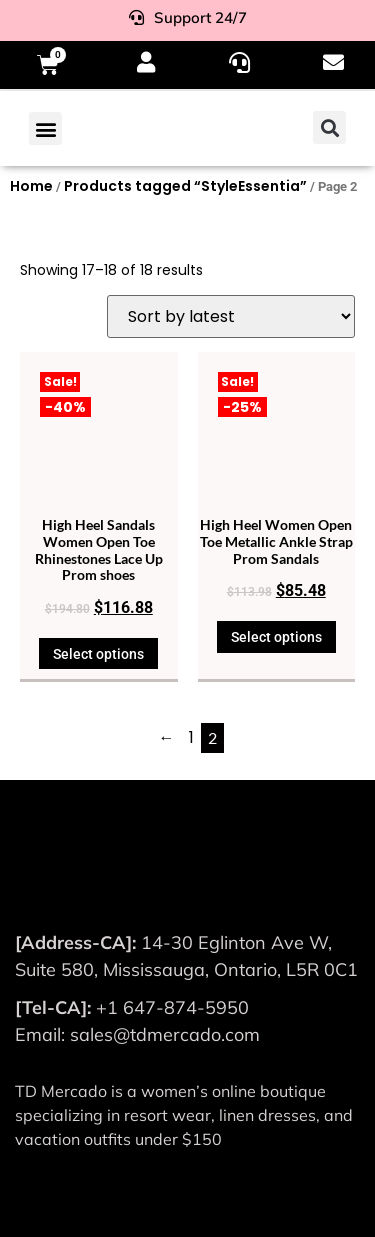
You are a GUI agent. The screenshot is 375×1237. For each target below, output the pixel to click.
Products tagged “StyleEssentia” (185, 186)
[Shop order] (231, 316)
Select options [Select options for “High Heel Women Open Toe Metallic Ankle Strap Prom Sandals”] (276, 637)
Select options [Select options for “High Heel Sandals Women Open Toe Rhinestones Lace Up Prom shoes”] (98, 654)
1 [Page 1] (191, 737)
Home (31, 186)
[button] (45, 128)
